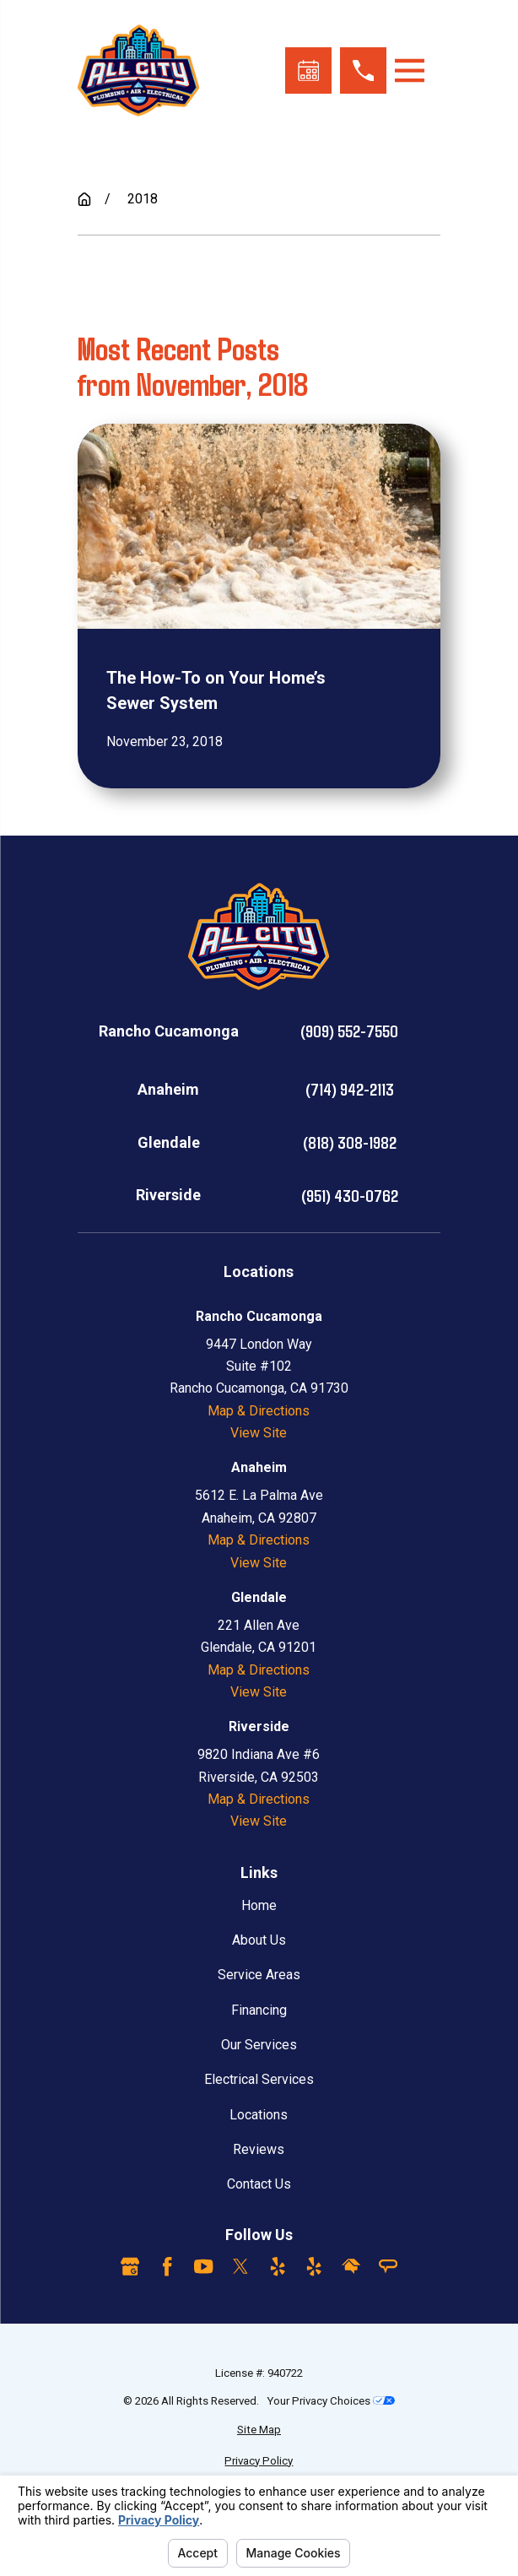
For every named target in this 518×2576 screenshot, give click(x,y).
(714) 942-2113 (349, 1089)
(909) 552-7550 (349, 1030)
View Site (258, 1433)
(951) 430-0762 (349, 1195)
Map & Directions (259, 1411)
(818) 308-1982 (350, 1142)
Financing (259, 2010)
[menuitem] (259, 2430)
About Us (259, 1940)
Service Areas (259, 1975)
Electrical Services (259, 2079)
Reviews (258, 2149)
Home (259, 1905)
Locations (258, 2115)
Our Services (259, 2045)
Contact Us (259, 2184)
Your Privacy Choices (331, 2401)
